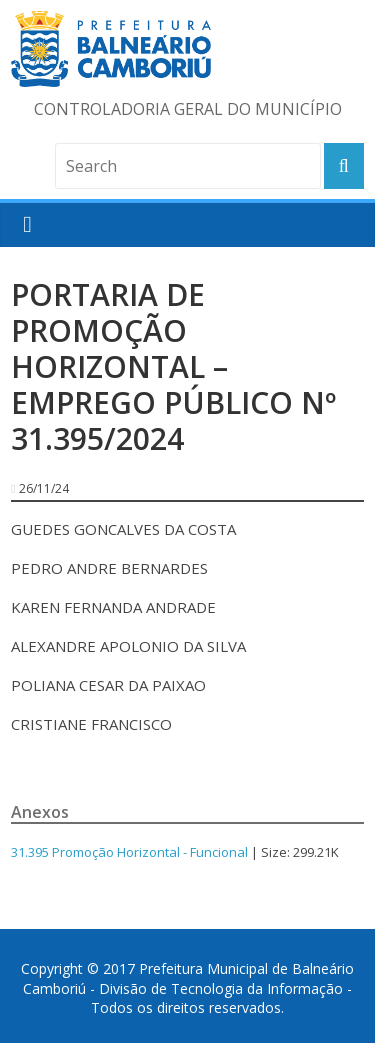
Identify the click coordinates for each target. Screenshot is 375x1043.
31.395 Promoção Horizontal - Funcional (129, 852)
